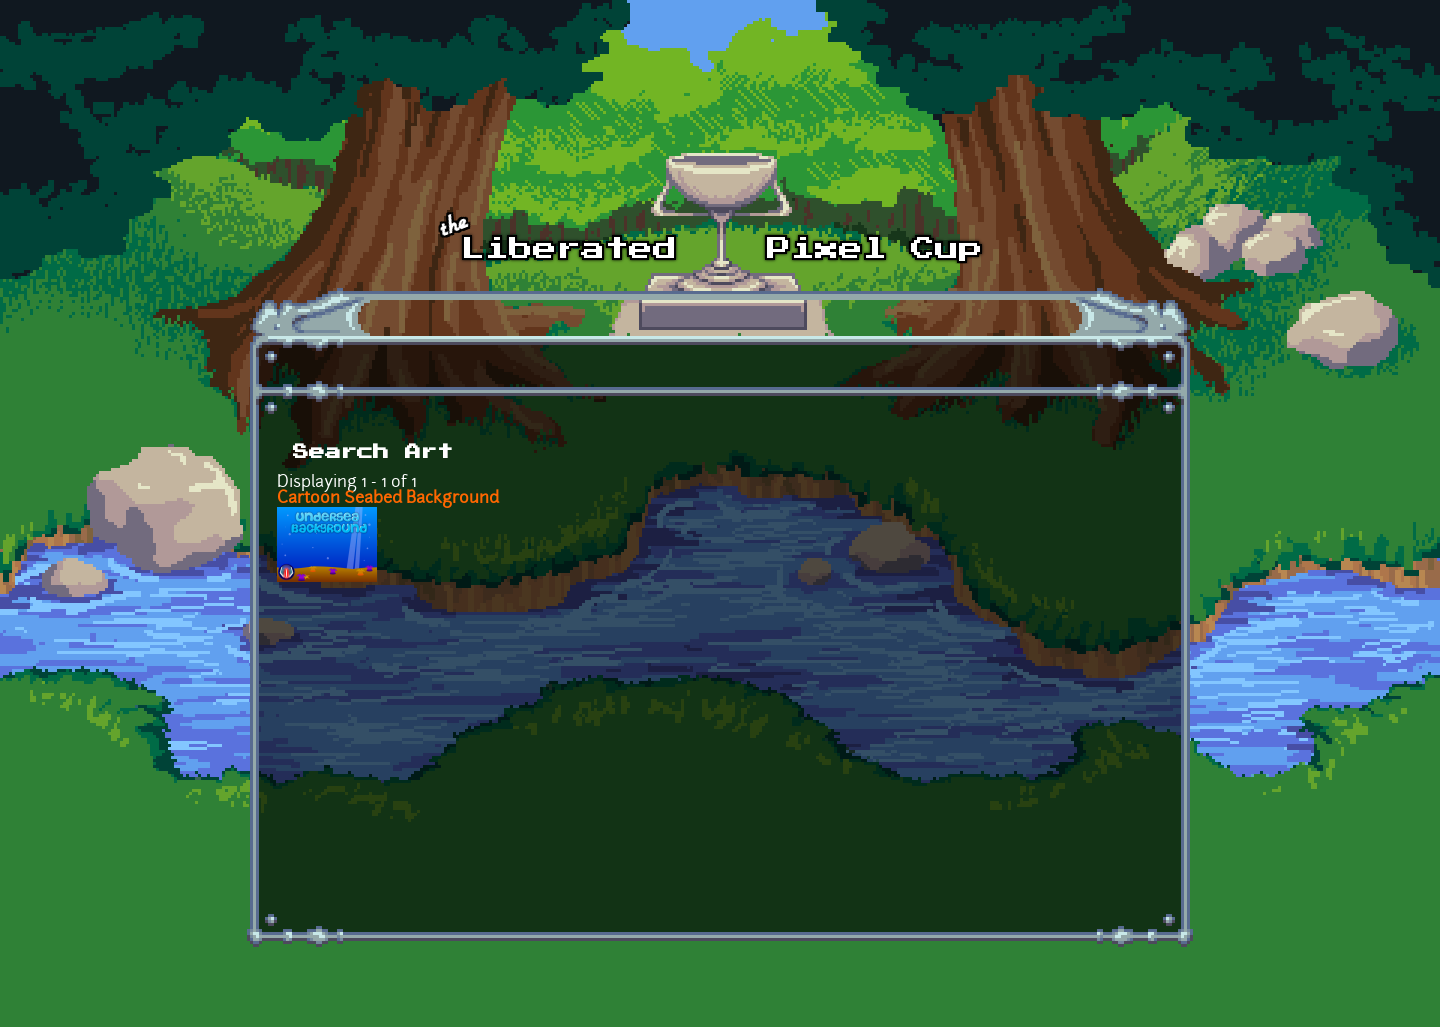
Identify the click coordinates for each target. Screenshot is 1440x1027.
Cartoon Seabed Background (388, 499)
